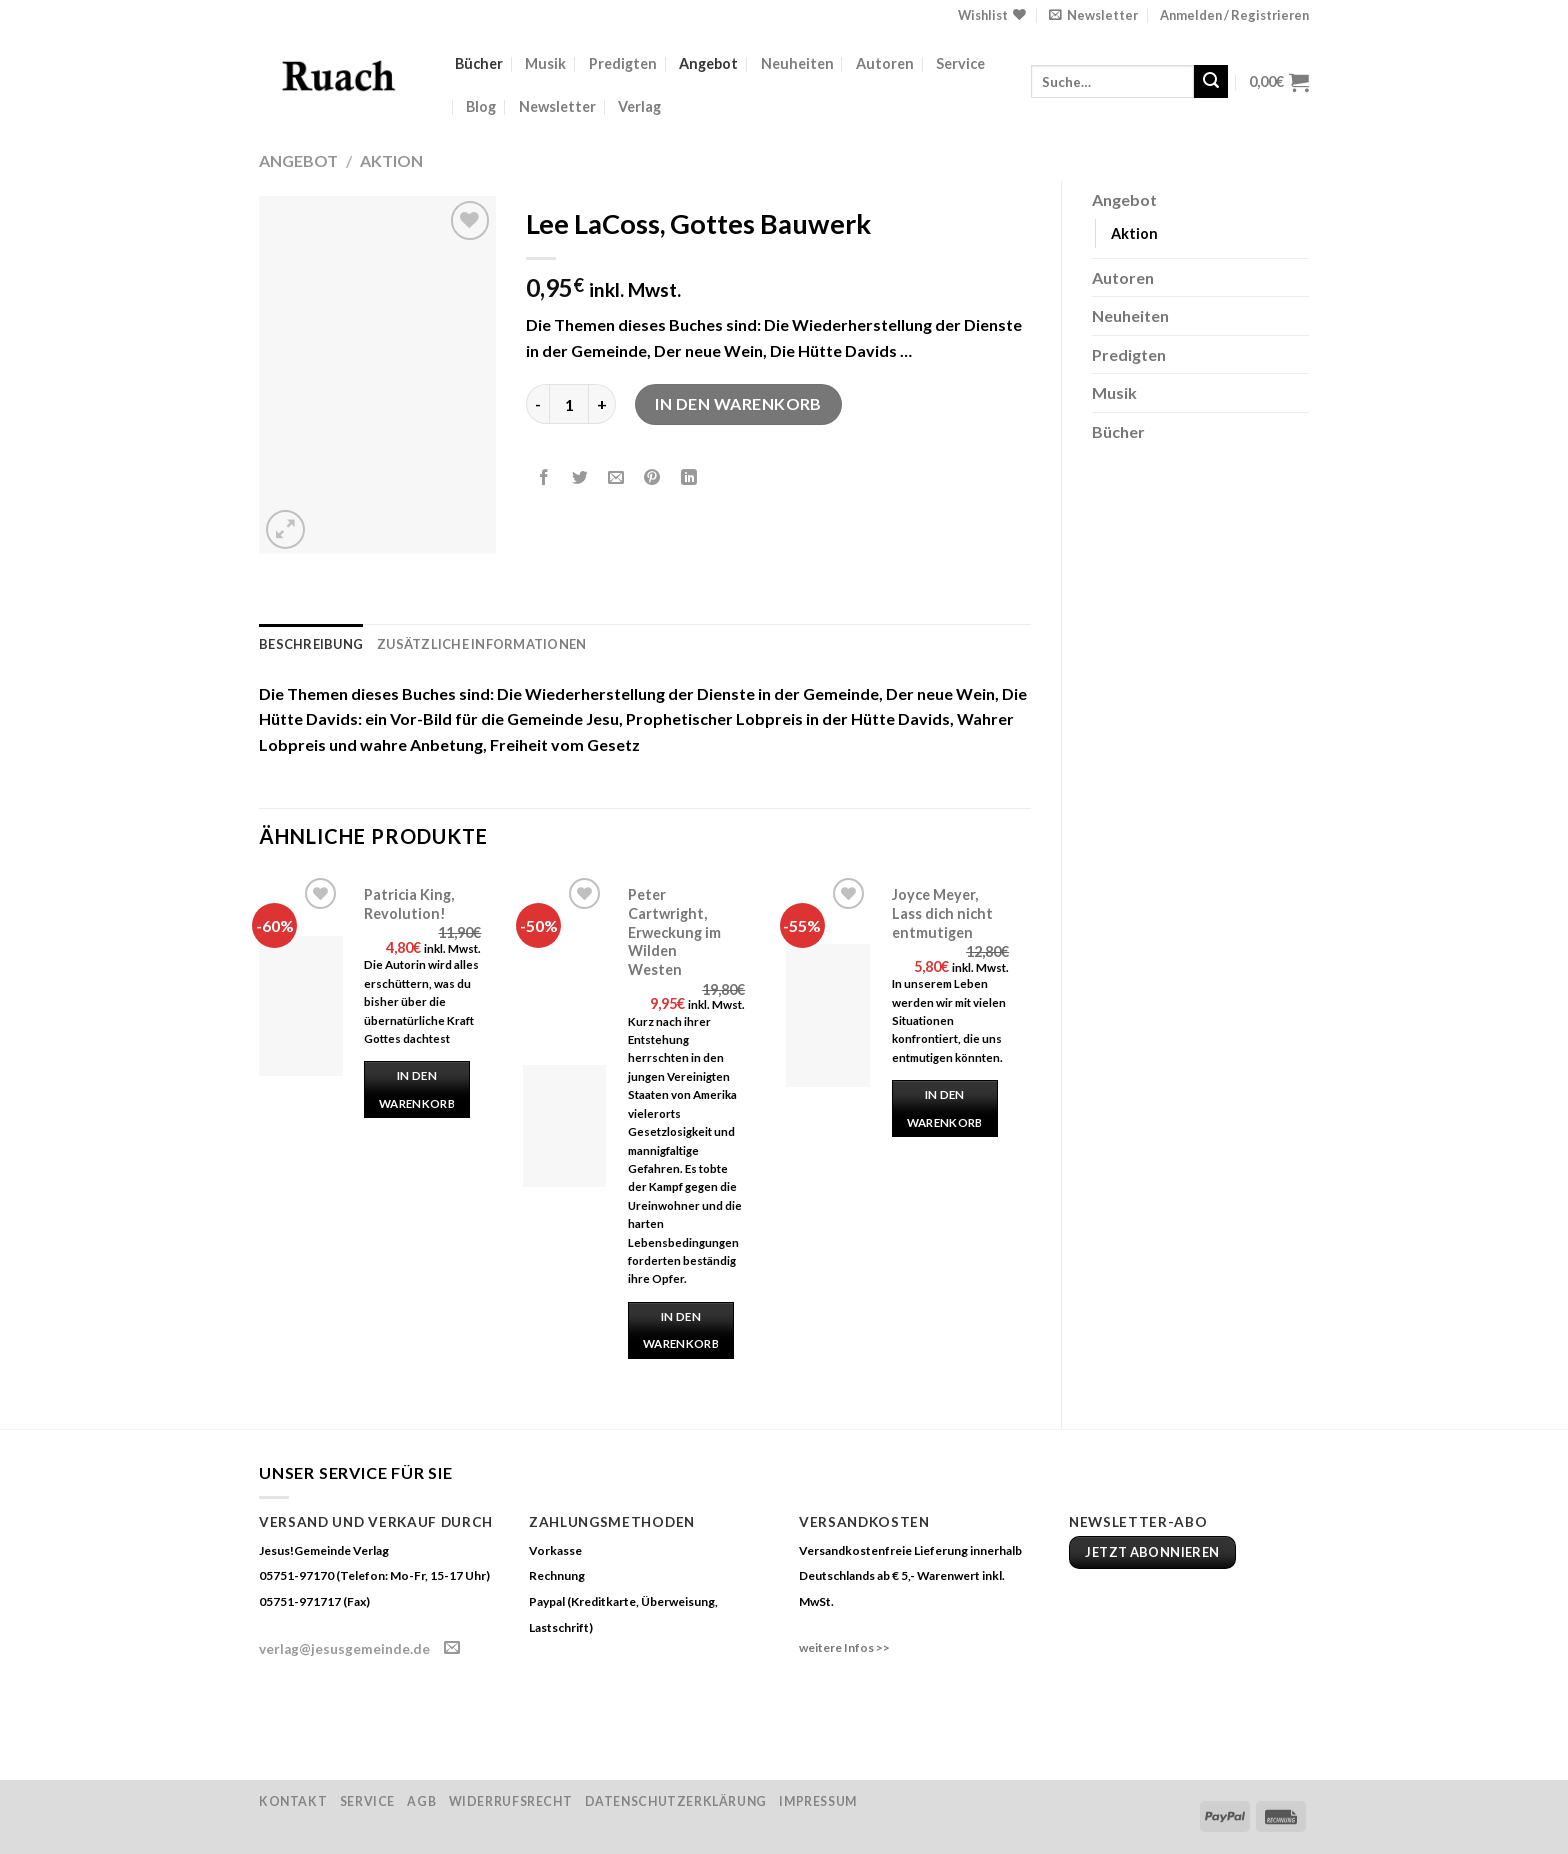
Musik (545, 63)
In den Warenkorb (738, 403)
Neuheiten (797, 63)
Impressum (818, 1801)
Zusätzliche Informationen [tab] (481, 644)
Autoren (885, 63)
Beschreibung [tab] (311, 644)
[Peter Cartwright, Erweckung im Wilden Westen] (565, 1126)
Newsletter (557, 106)
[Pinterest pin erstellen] (652, 478)
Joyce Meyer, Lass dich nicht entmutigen (942, 913)
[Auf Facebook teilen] (544, 478)
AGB (421, 1801)
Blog (481, 106)
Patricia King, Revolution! (409, 904)
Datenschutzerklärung (676, 1801)
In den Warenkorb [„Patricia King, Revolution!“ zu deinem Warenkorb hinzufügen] (417, 1089)
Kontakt (293, 1801)
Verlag (639, 106)
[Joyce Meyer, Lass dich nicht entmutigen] (828, 1015)
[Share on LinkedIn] (688, 478)
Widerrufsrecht (511, 1801)
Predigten (623, 63)
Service (960, 63)
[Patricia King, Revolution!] (301, 1006)
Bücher (479, 63)
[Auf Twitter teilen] (580, 478)
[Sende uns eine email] (452, 1648)
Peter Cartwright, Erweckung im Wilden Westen (674, 932)
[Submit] (1211, 82)
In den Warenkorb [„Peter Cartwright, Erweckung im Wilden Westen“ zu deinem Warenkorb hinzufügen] (681, 1330)
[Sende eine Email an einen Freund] (616, 478)
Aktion (391, 160)
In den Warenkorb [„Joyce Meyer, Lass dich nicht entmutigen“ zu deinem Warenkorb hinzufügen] (945, 1108)
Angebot (708, 63)
